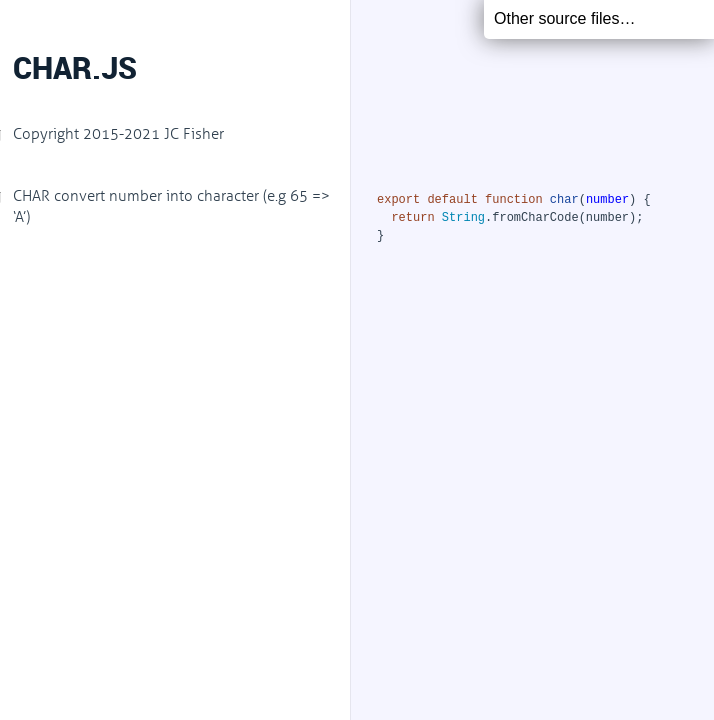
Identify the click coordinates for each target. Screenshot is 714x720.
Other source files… (564, 18)
